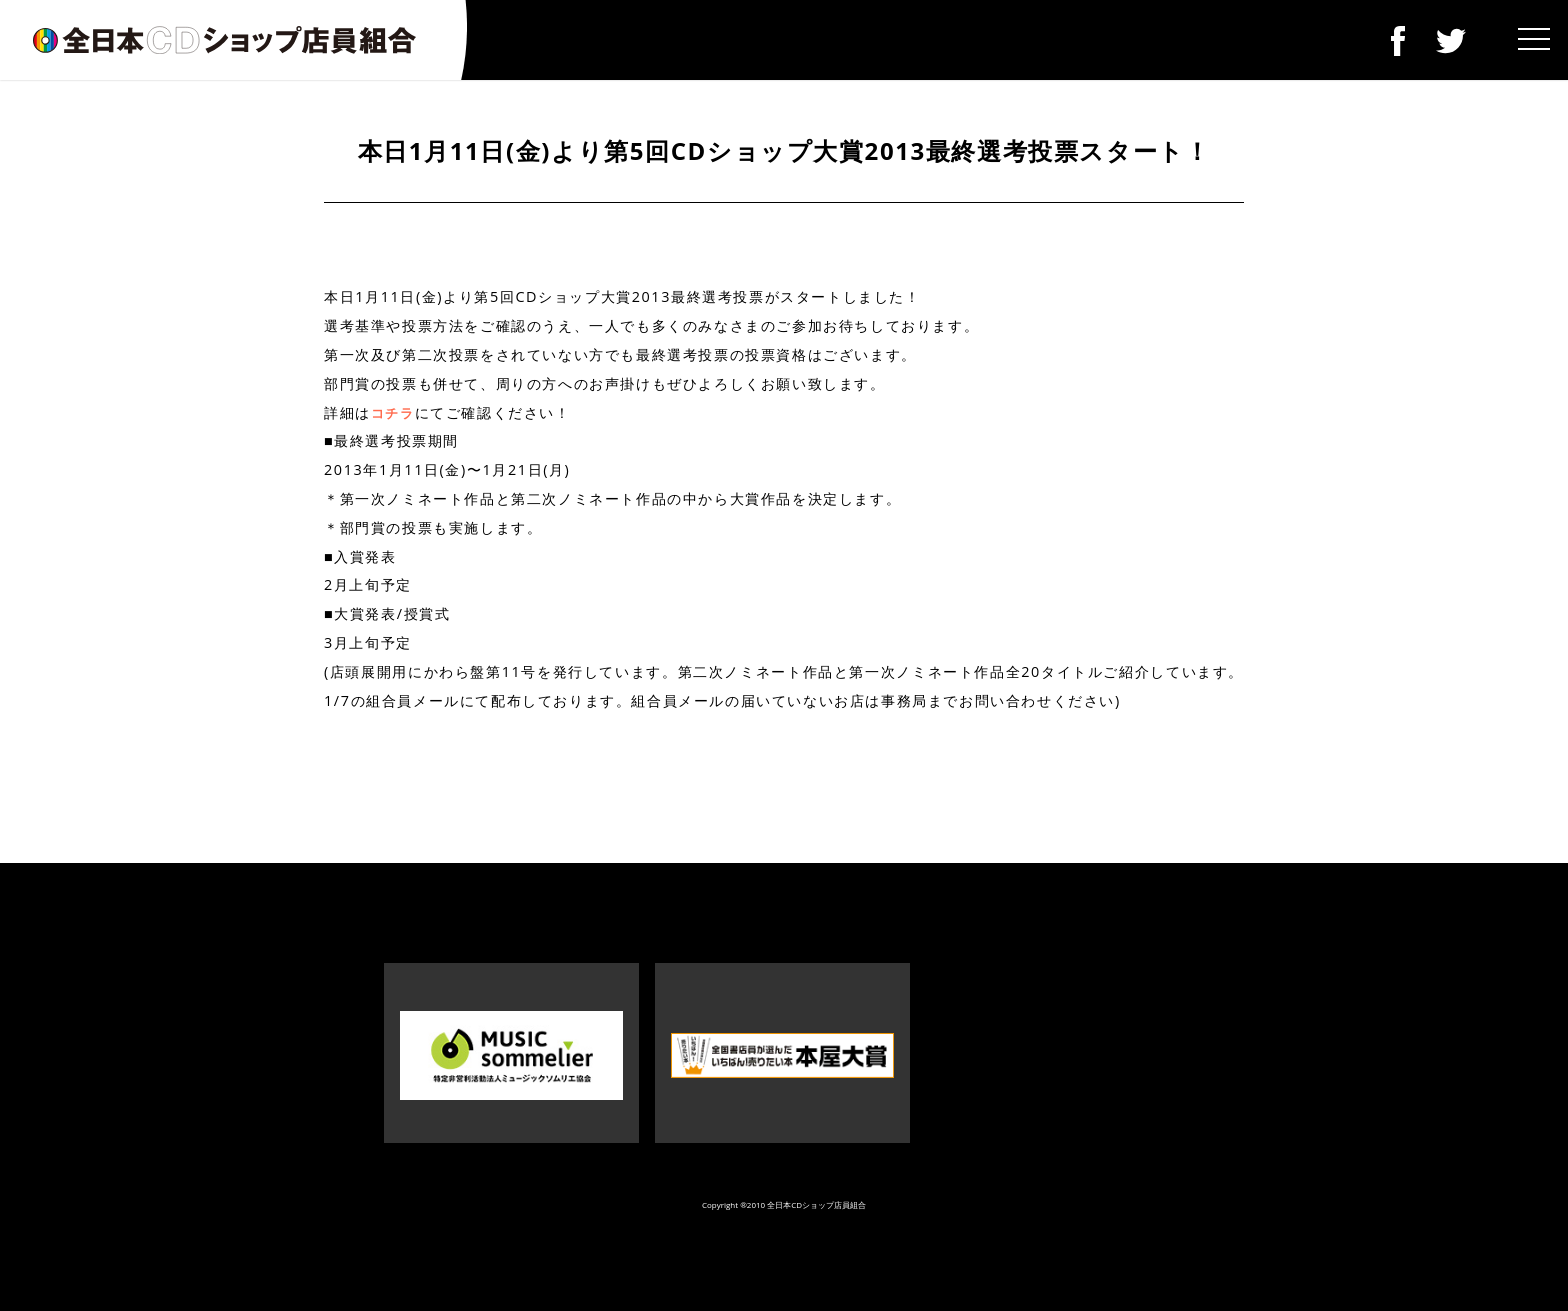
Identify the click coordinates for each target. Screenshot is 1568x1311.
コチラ (393, 413)
